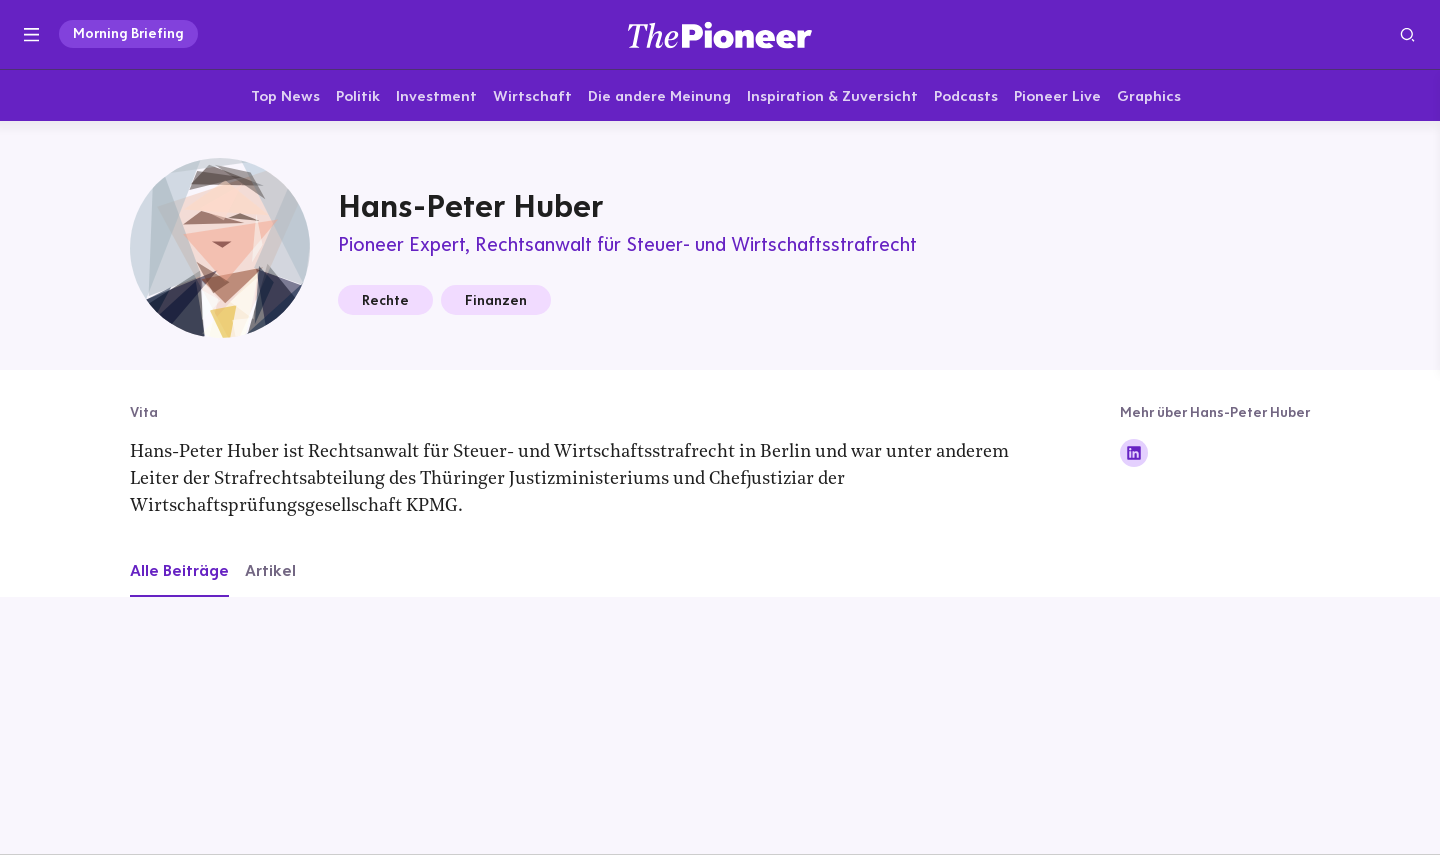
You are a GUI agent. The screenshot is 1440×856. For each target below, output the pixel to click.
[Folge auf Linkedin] (1134, 455)
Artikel (270, 572)
